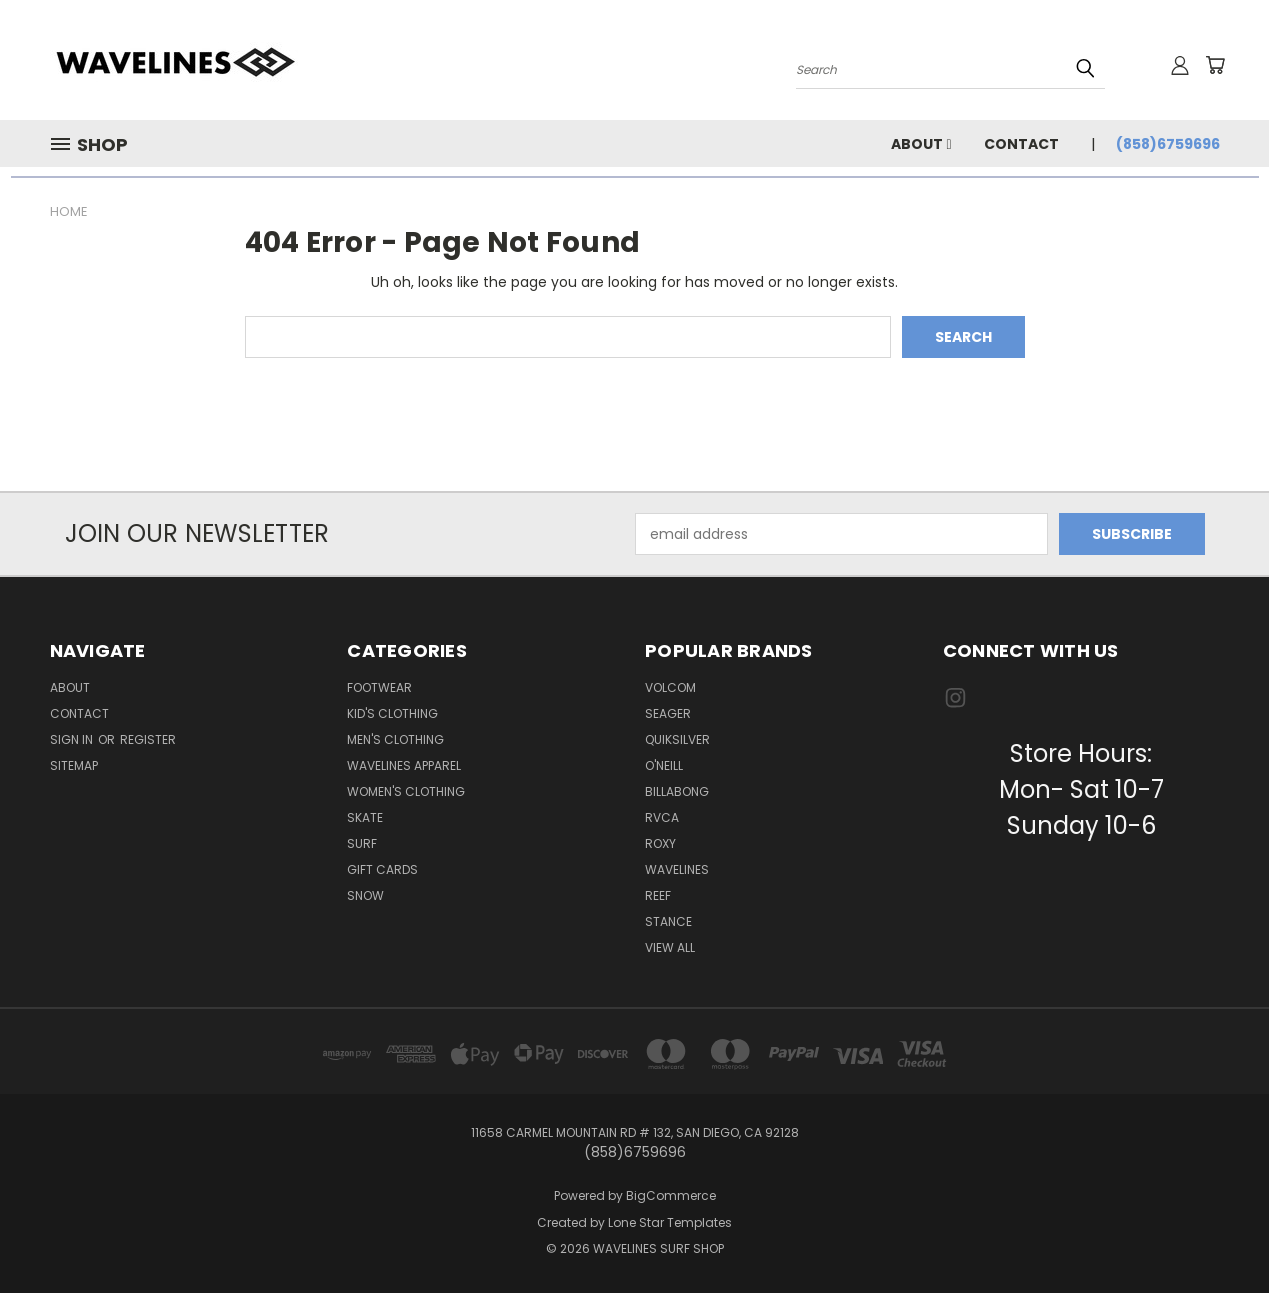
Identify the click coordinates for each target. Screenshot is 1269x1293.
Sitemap (74, 765)
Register (148, 739)
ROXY (660, 843)
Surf (362, 843)
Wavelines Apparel (404, 765)
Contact (1021, 144)
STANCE (668, 921)
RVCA (662, 817)
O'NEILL (664, 765)
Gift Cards (382, 869)
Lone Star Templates (670, 1222)
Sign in (73, 739)
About (921, 144)
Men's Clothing (395, 739)
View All (670, 947)
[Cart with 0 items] (1215, 65)
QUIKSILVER (677, 739)
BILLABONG (677, 791)
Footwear (379, 687)
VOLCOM (670, 687)
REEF (658, 895)
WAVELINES (677, 869)
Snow (365, 895)
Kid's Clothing (392, 713)
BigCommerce (671, 1195)
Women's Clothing (406, 791)
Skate (365, 817)
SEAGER (668, 713)
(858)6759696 (1168, 144)
